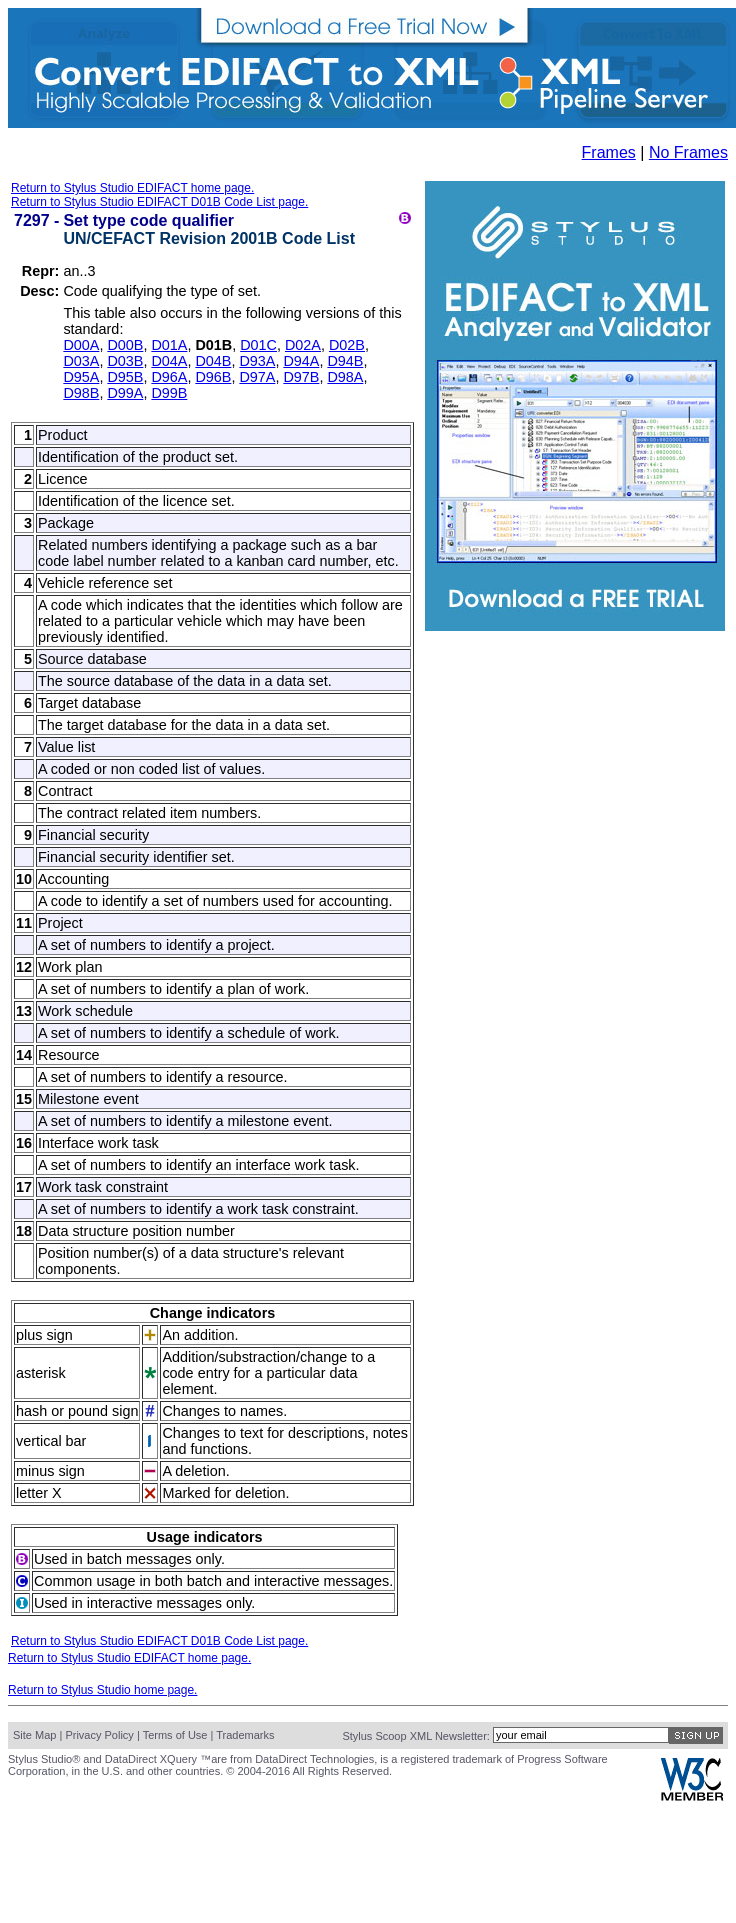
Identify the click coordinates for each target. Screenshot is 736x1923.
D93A (257, 361)
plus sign (44, 1335)
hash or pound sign (77, 1411)
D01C (258, 345)
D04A (169, 361)
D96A (169, 377)
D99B (169, 393)
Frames (609, 152)
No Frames (688, 152)
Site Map (34, 1735)
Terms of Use (175, 1735)
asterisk (41, 1373)
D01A (169, 345)
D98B (81, 393)
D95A (81, 377)
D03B (125, 361)
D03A (81, 361)
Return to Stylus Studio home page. (102, 1690)
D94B (345, 361)
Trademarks (245, 1735)
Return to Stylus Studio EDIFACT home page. (132, 188)
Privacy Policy (99, 1735)
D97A (257, 377)
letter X (39, 1493)
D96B (213, 377)
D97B (301, 377)
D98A (345, 377)
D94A (301, 361)
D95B (125, 377)
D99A (125, 393)
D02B (347, 345)
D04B (213, 361)
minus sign (50, 1471)
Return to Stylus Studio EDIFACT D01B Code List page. (159, 202)
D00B (125, 345)
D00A (81, 345)
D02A (303, 345)
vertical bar (51, 1441)
